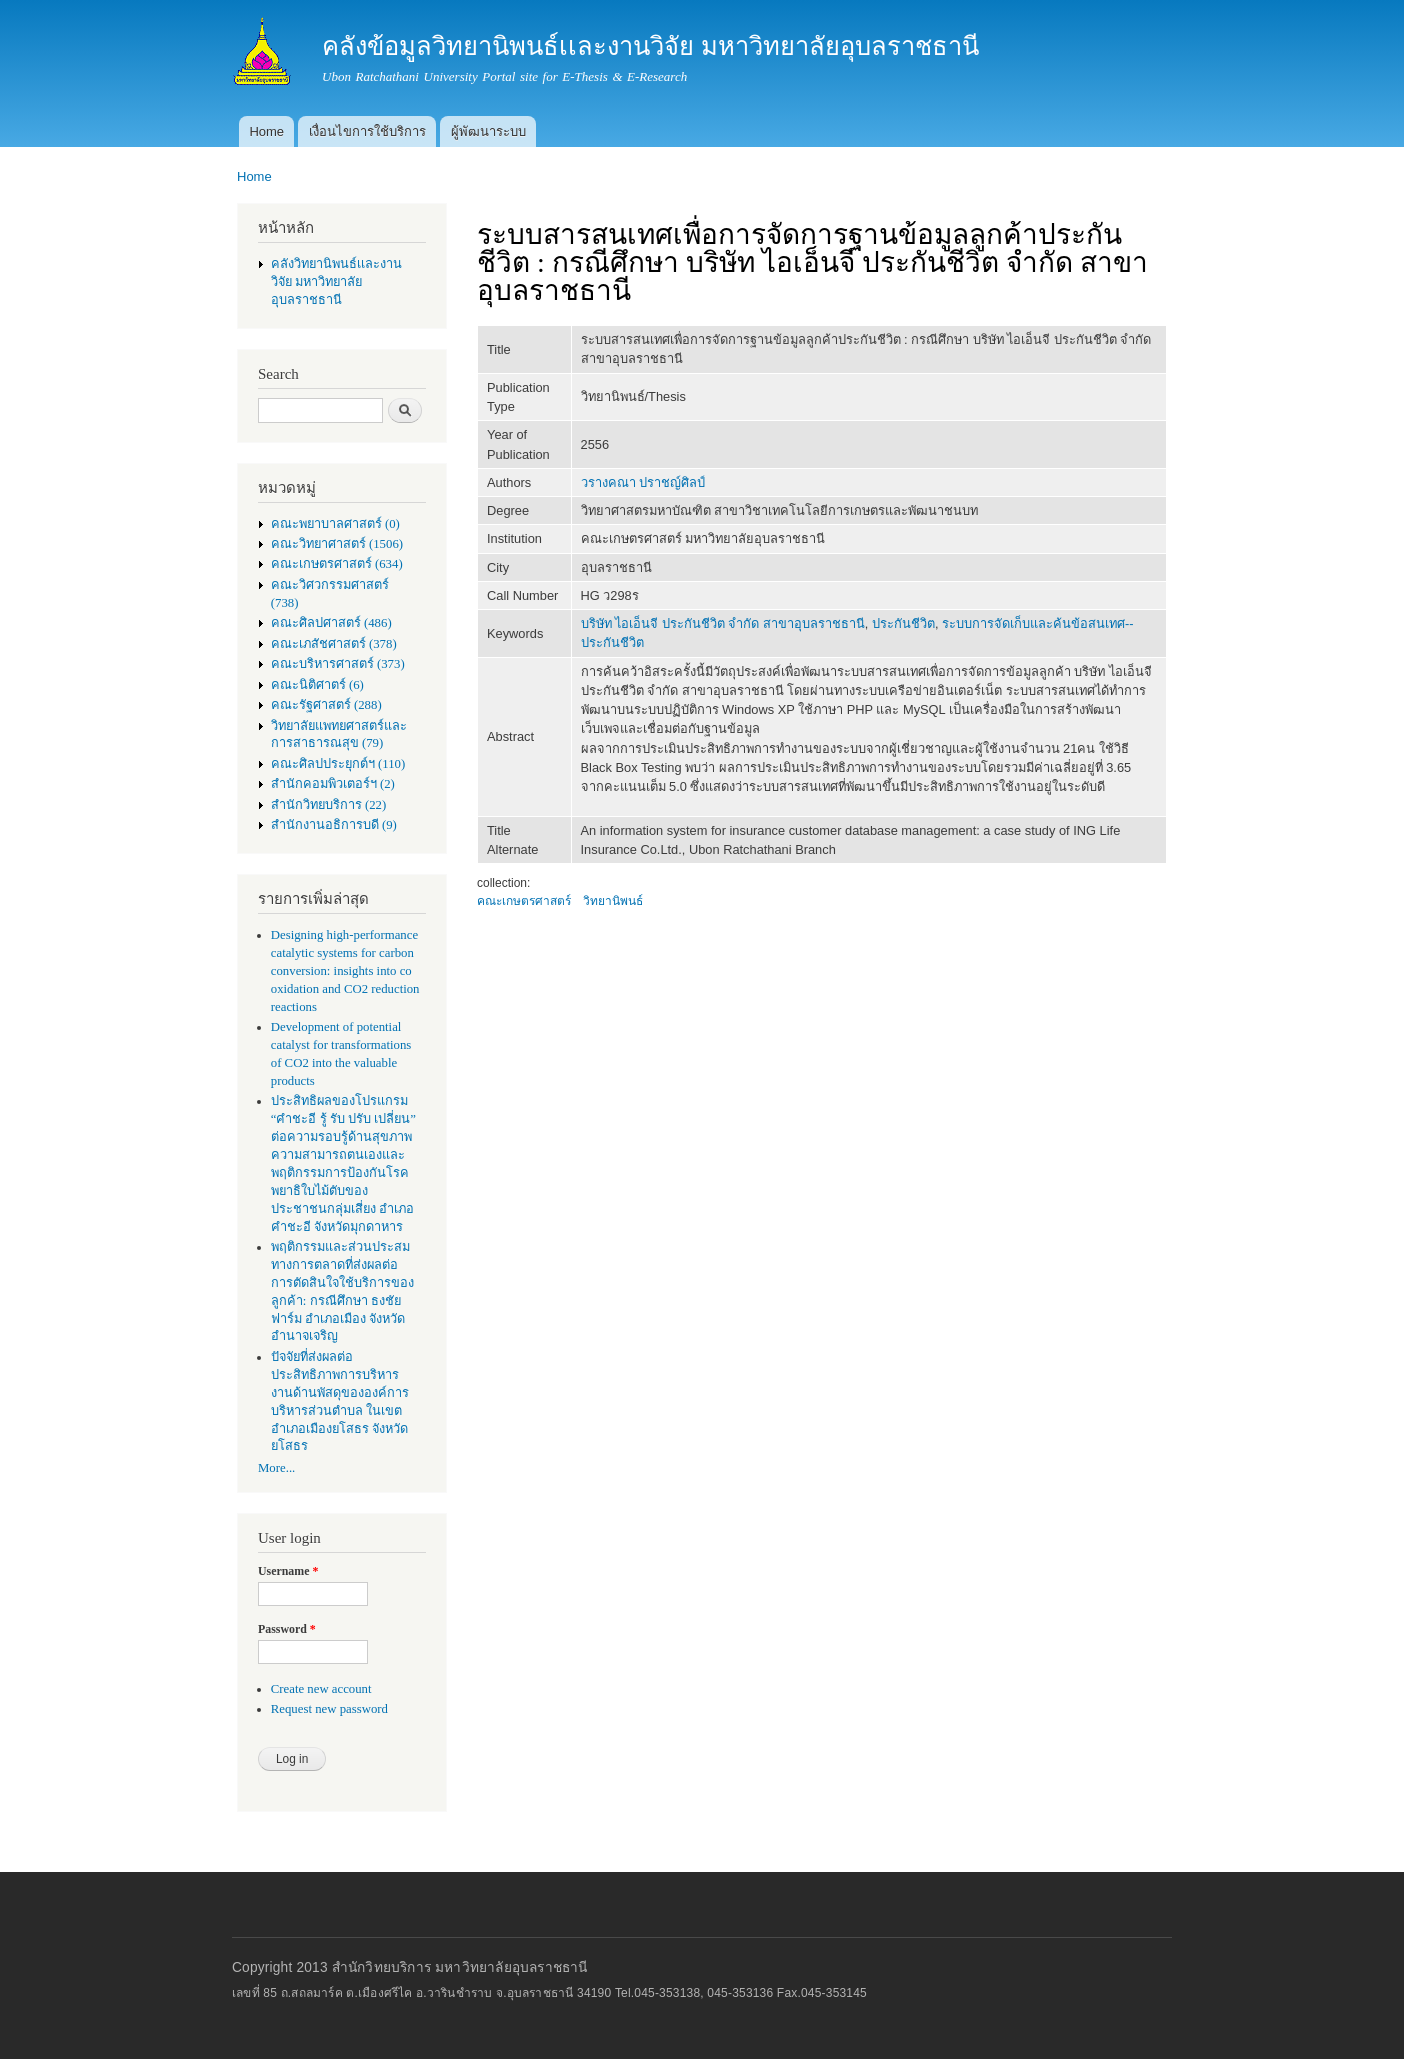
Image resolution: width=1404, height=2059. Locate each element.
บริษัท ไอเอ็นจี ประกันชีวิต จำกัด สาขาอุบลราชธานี (723, 623)
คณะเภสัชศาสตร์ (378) (334, 644)
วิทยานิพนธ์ (613, 901)
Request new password (329, 1709)
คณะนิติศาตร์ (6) (317, 685)
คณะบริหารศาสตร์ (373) (338, 664)
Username (288, 1571)
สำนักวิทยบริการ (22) (329, 805)
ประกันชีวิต (903, 623)
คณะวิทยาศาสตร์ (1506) (337, 544)
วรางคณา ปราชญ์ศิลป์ (643, 482)
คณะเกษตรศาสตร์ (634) (337, 564)
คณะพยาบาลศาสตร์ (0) (335, 524)
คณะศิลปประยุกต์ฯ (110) (338, 764)
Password (287, 1629)
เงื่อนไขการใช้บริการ (367, 131)
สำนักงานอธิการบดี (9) (334, 825)
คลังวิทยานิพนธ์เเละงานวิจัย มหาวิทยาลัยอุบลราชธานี (336, 282)
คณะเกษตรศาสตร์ (524, 901)
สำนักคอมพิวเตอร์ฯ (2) (333, 784)
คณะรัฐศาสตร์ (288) (326, 705)
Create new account (321, 1689)
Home (266, 131)
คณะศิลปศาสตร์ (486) (331, 623)
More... (276, 1468)
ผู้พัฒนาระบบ (488, 131)
